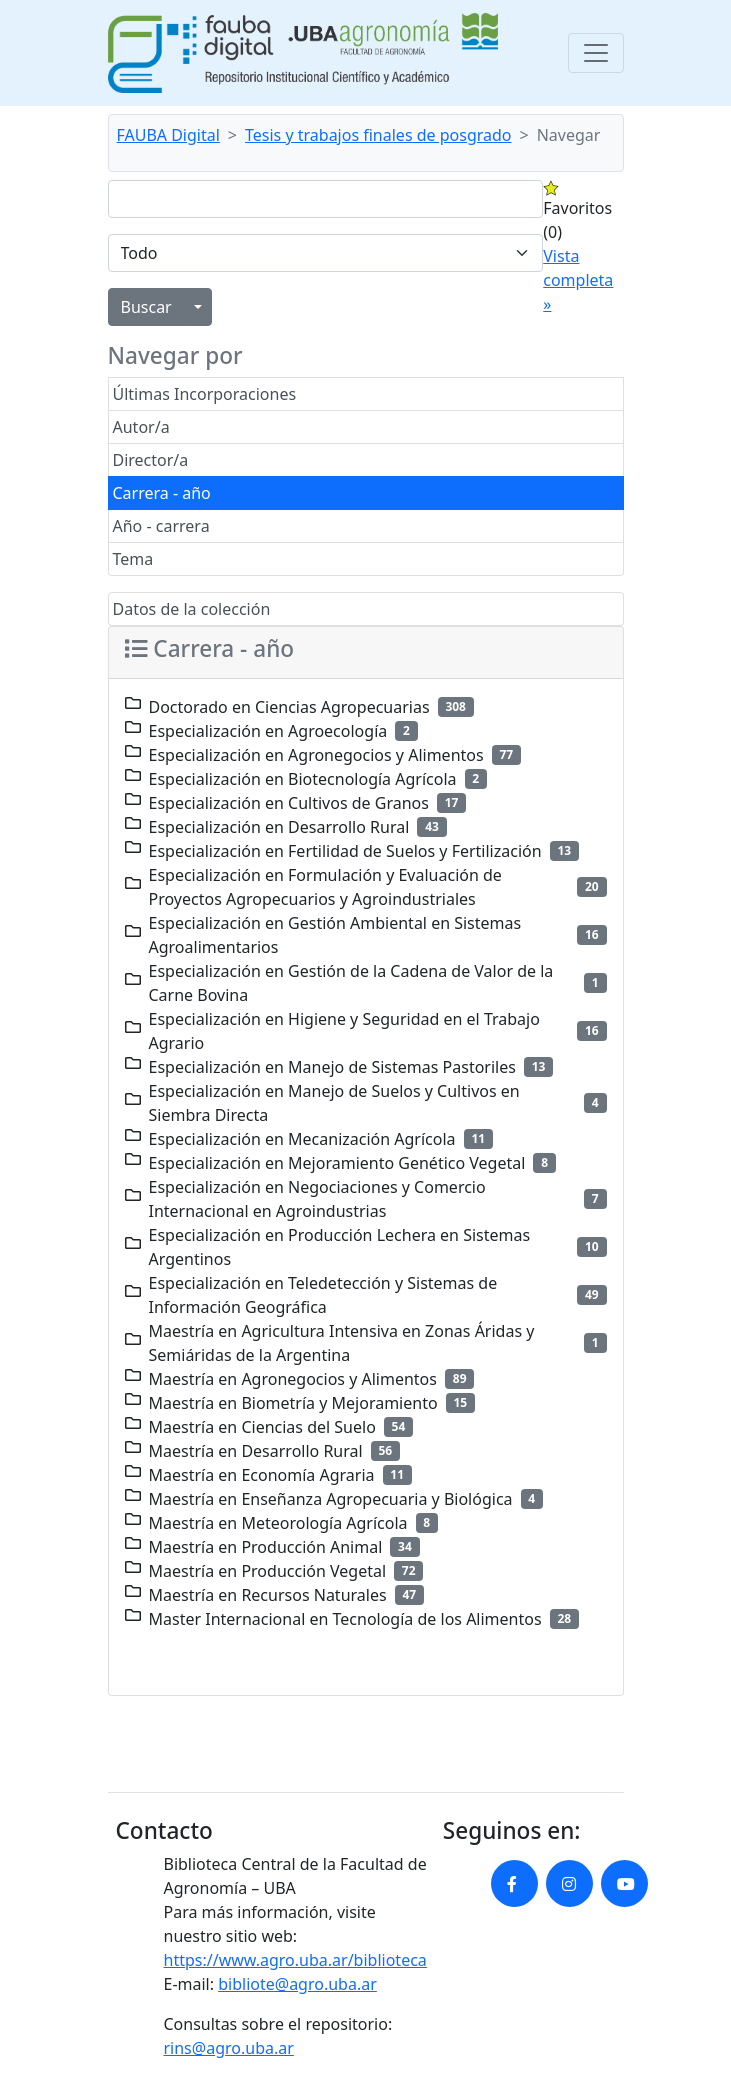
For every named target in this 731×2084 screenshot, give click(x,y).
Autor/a (141, 427)
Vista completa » (578, 280)
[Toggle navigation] (596, 53)
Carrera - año (162, 493)
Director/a (151, 460)
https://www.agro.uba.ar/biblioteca (295, 1960)
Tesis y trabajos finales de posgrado (378, 135)
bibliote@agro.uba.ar (297, 1984)
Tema (133, 559)
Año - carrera (161, 526)
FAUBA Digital (168, 135)
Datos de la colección (192, 609)
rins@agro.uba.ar (229, 2048)
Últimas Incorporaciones (205, 394)
